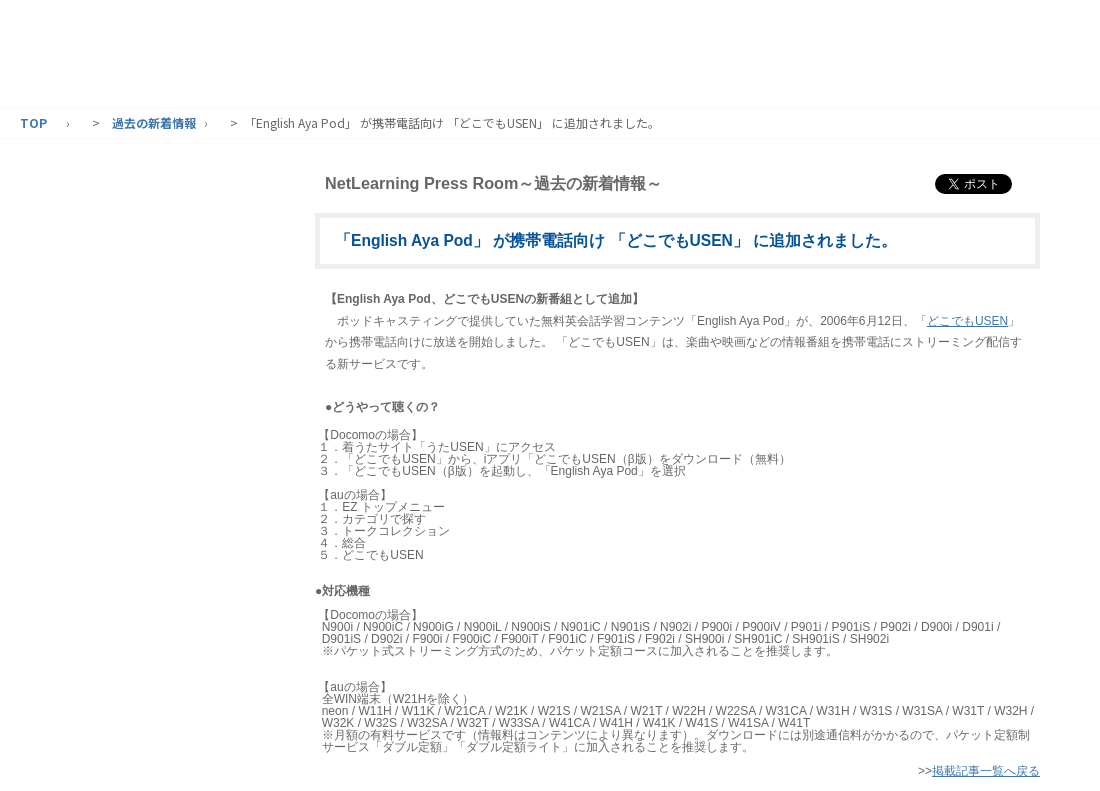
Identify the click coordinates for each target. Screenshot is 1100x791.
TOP (33, 122)
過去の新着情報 (154, 122)
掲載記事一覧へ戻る (986, 771)
